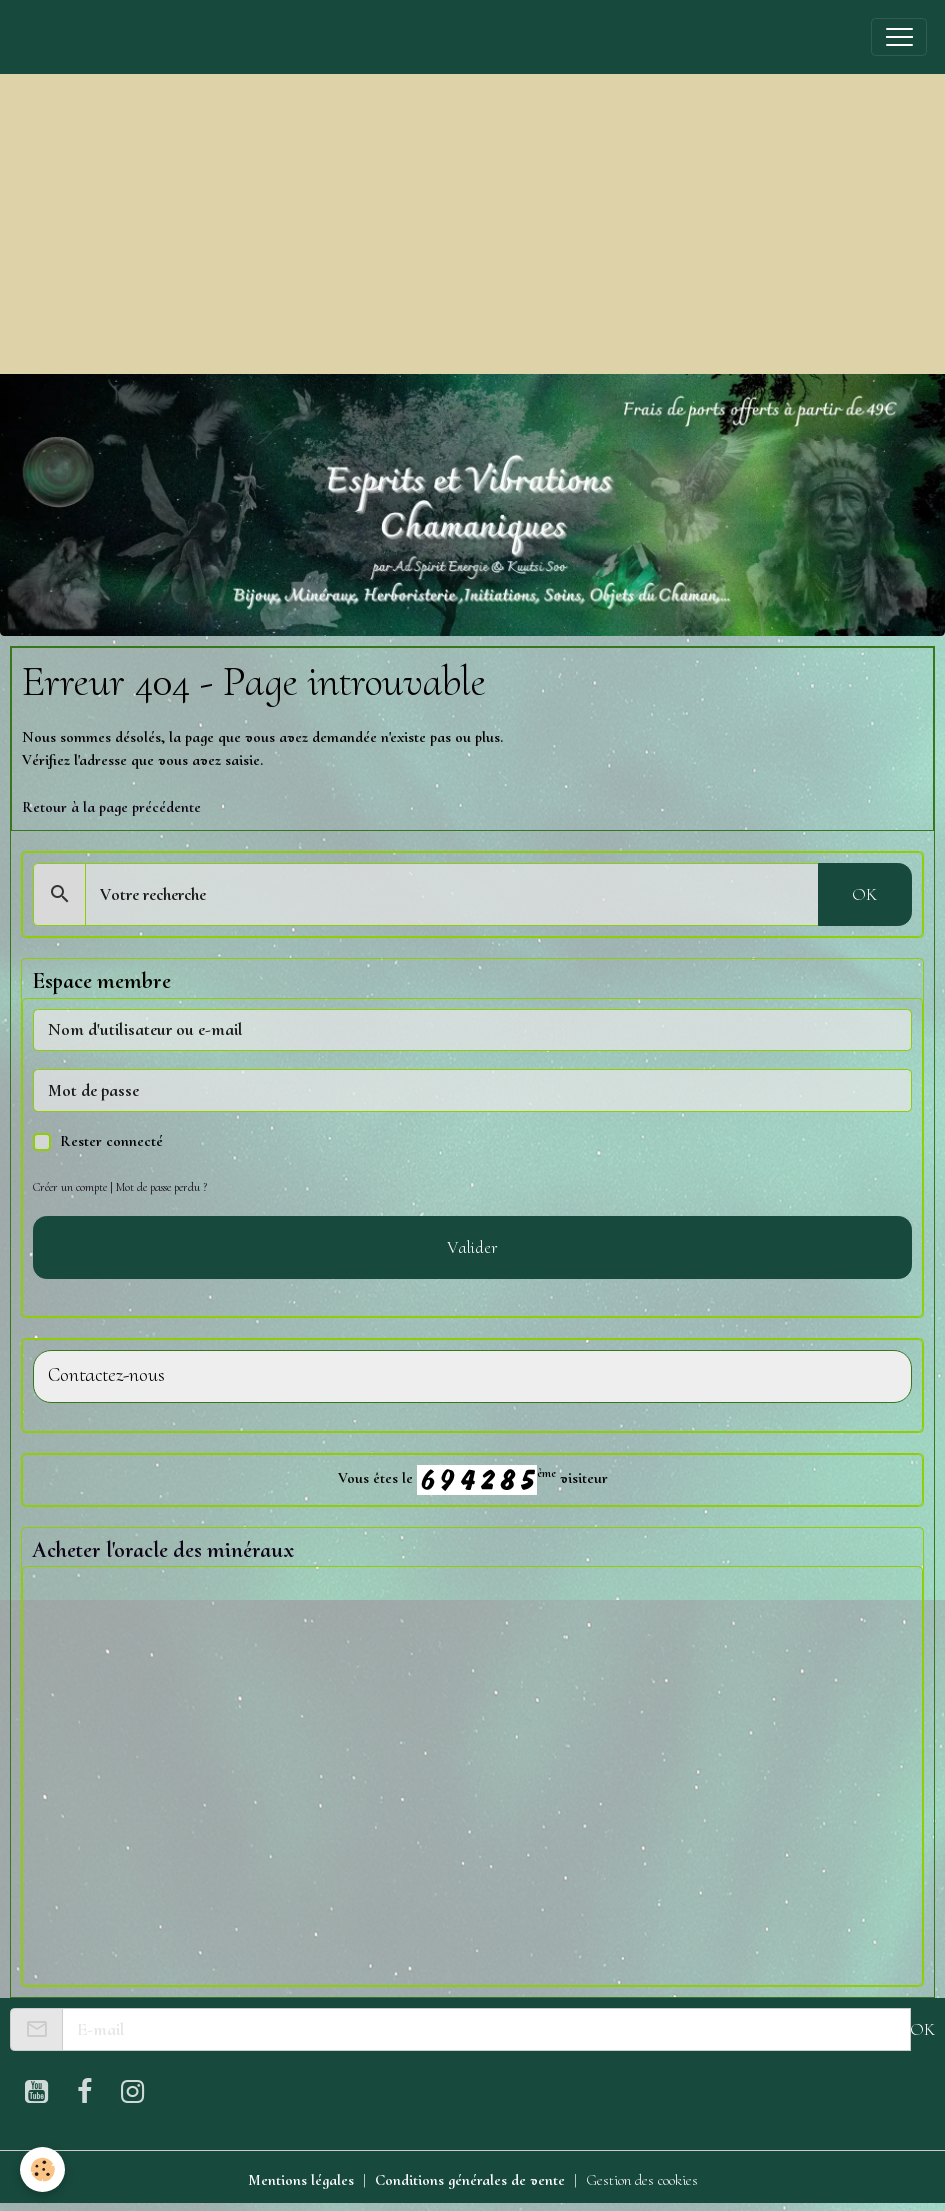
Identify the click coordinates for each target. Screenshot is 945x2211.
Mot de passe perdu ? (161, 1187)
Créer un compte (70, 1187)
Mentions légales (301, 2180)
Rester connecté (111, 1141)
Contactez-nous (106, 1375)
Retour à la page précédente (111, 807)
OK (864, 894)
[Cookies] (42, 2169)
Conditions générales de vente (470, 2180)
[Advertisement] (472, 224)
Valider (472, 1247)
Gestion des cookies (642, 2180)
